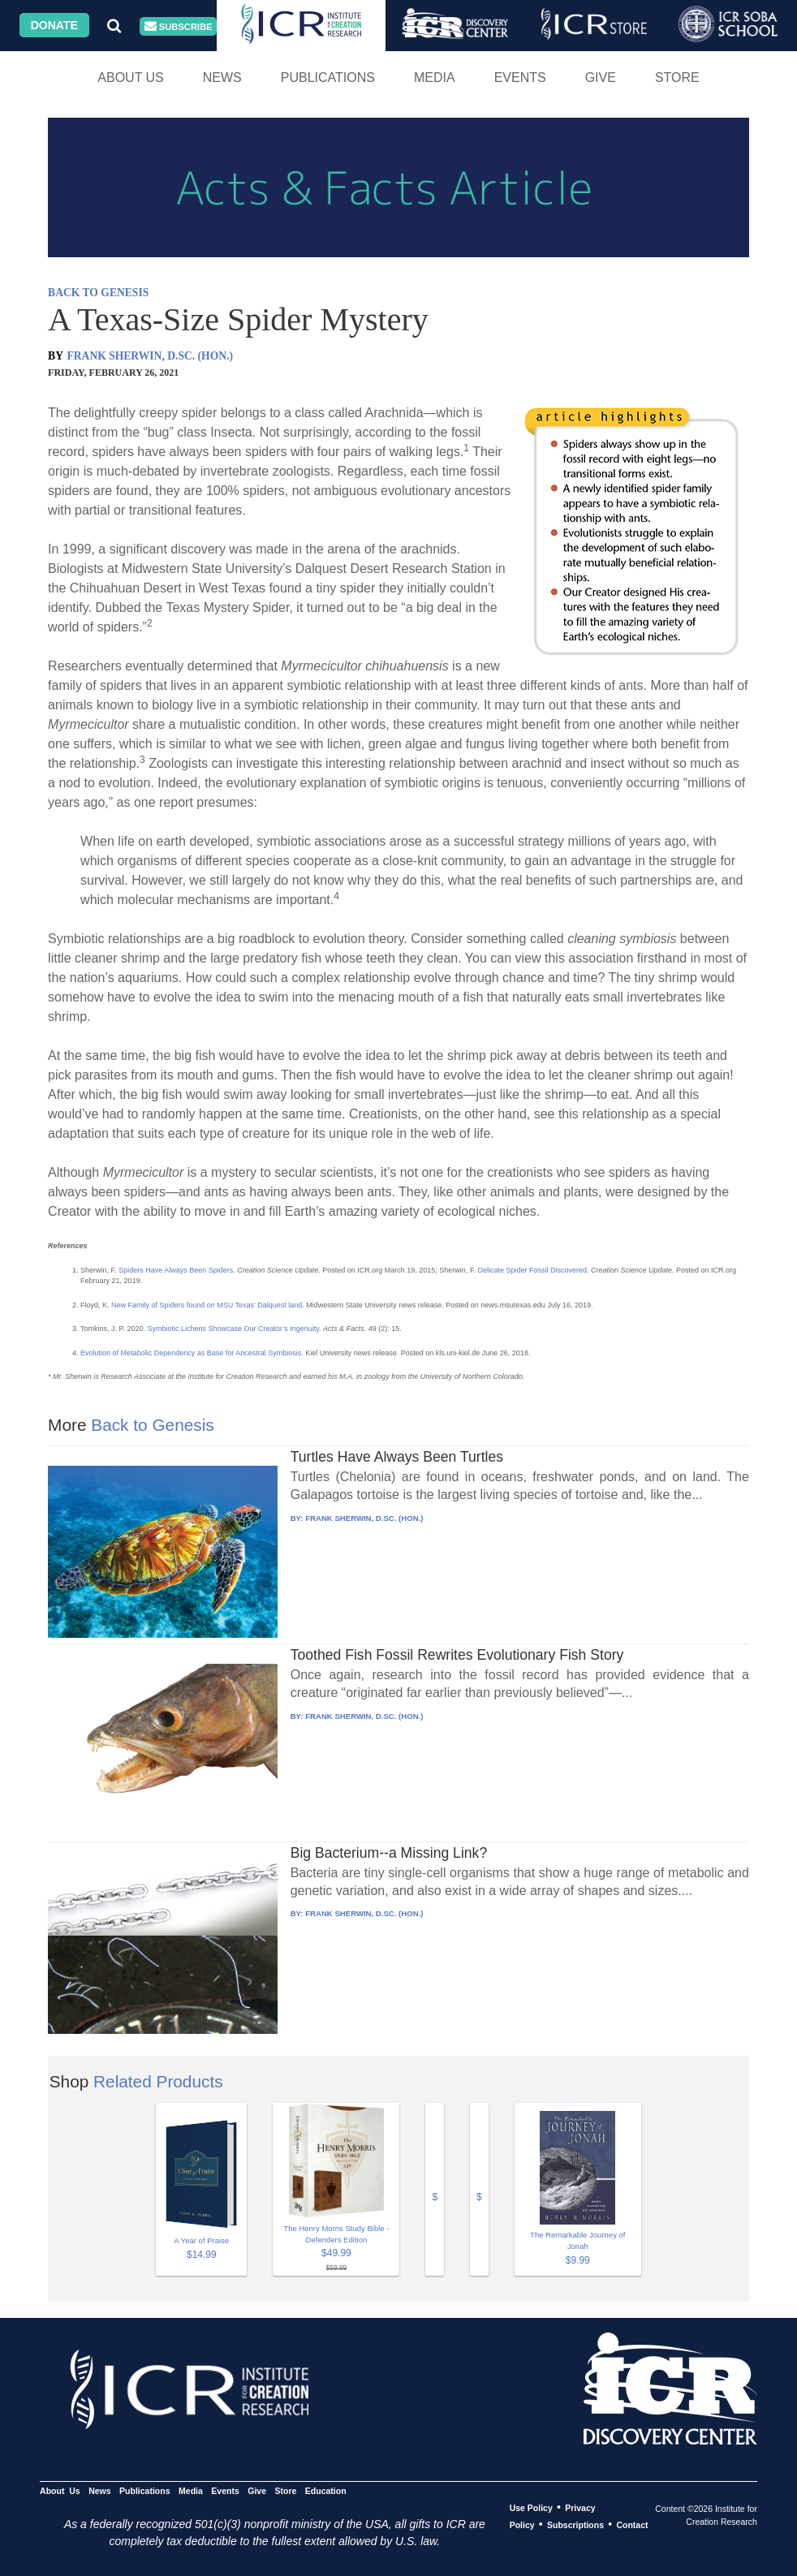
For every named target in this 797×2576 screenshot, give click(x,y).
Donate (54, 25)
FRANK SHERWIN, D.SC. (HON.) (150, 356)
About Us (130, 77)
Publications (328, 77)
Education (326, 2491)
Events (520, 77)
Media (434, 77)
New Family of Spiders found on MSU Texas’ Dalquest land (206, 1305)
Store (677, 77)
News (222, 77)
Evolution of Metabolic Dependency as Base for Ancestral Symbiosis (190, 1353)
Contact (632, 2525)
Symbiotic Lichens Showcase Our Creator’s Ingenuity (233, 1329)
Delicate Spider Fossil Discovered (532, 1270)
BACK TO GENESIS (98, 292)
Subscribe (178, 26)
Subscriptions (575, 2525)
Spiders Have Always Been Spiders (175, 1270)
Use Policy (531, 2508)
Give (600, 77)
